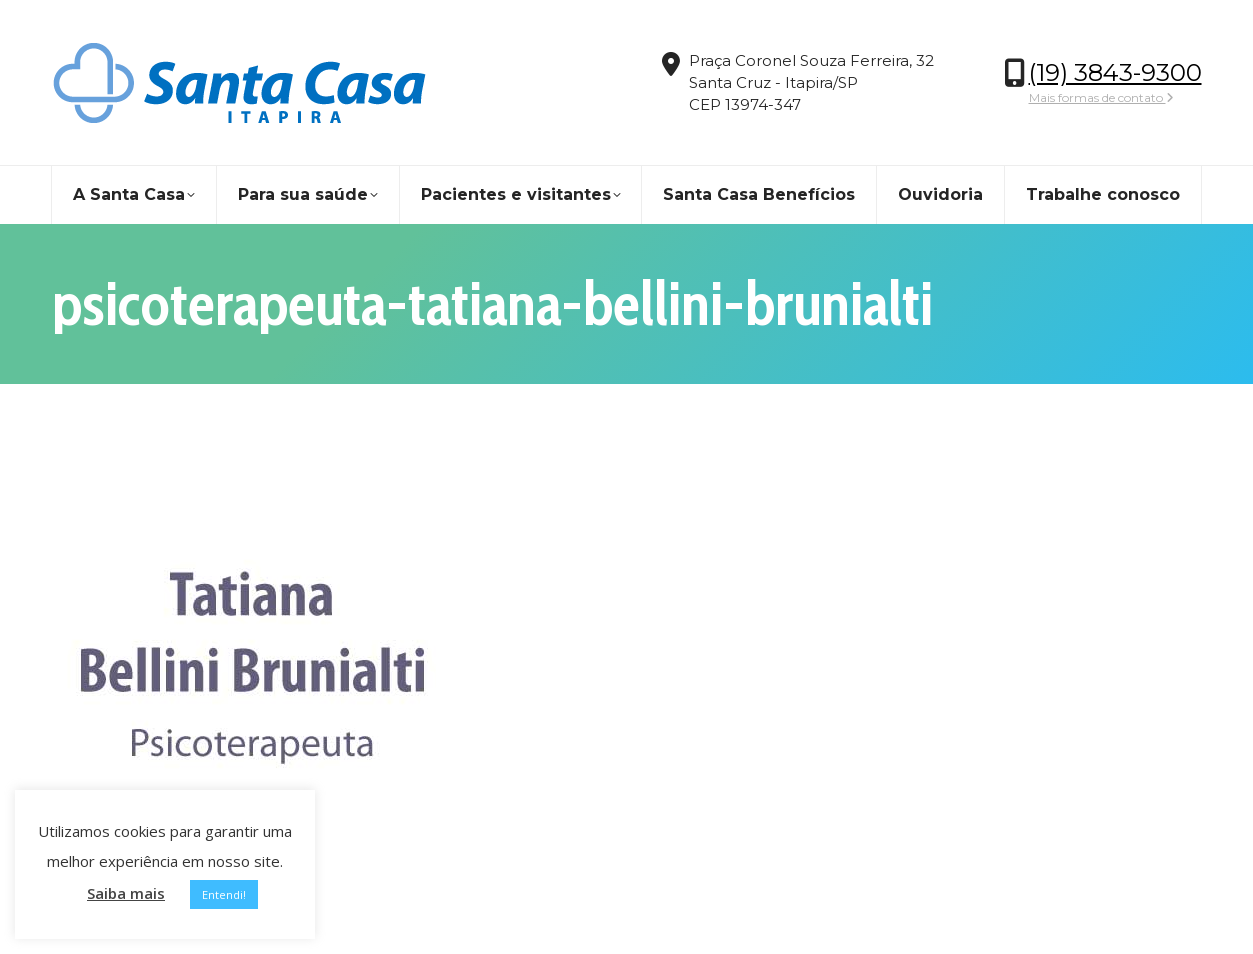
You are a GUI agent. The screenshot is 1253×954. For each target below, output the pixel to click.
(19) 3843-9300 (1115, 72)
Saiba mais (126, 893)
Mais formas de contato (1101, 97)
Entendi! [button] (224, 894)
